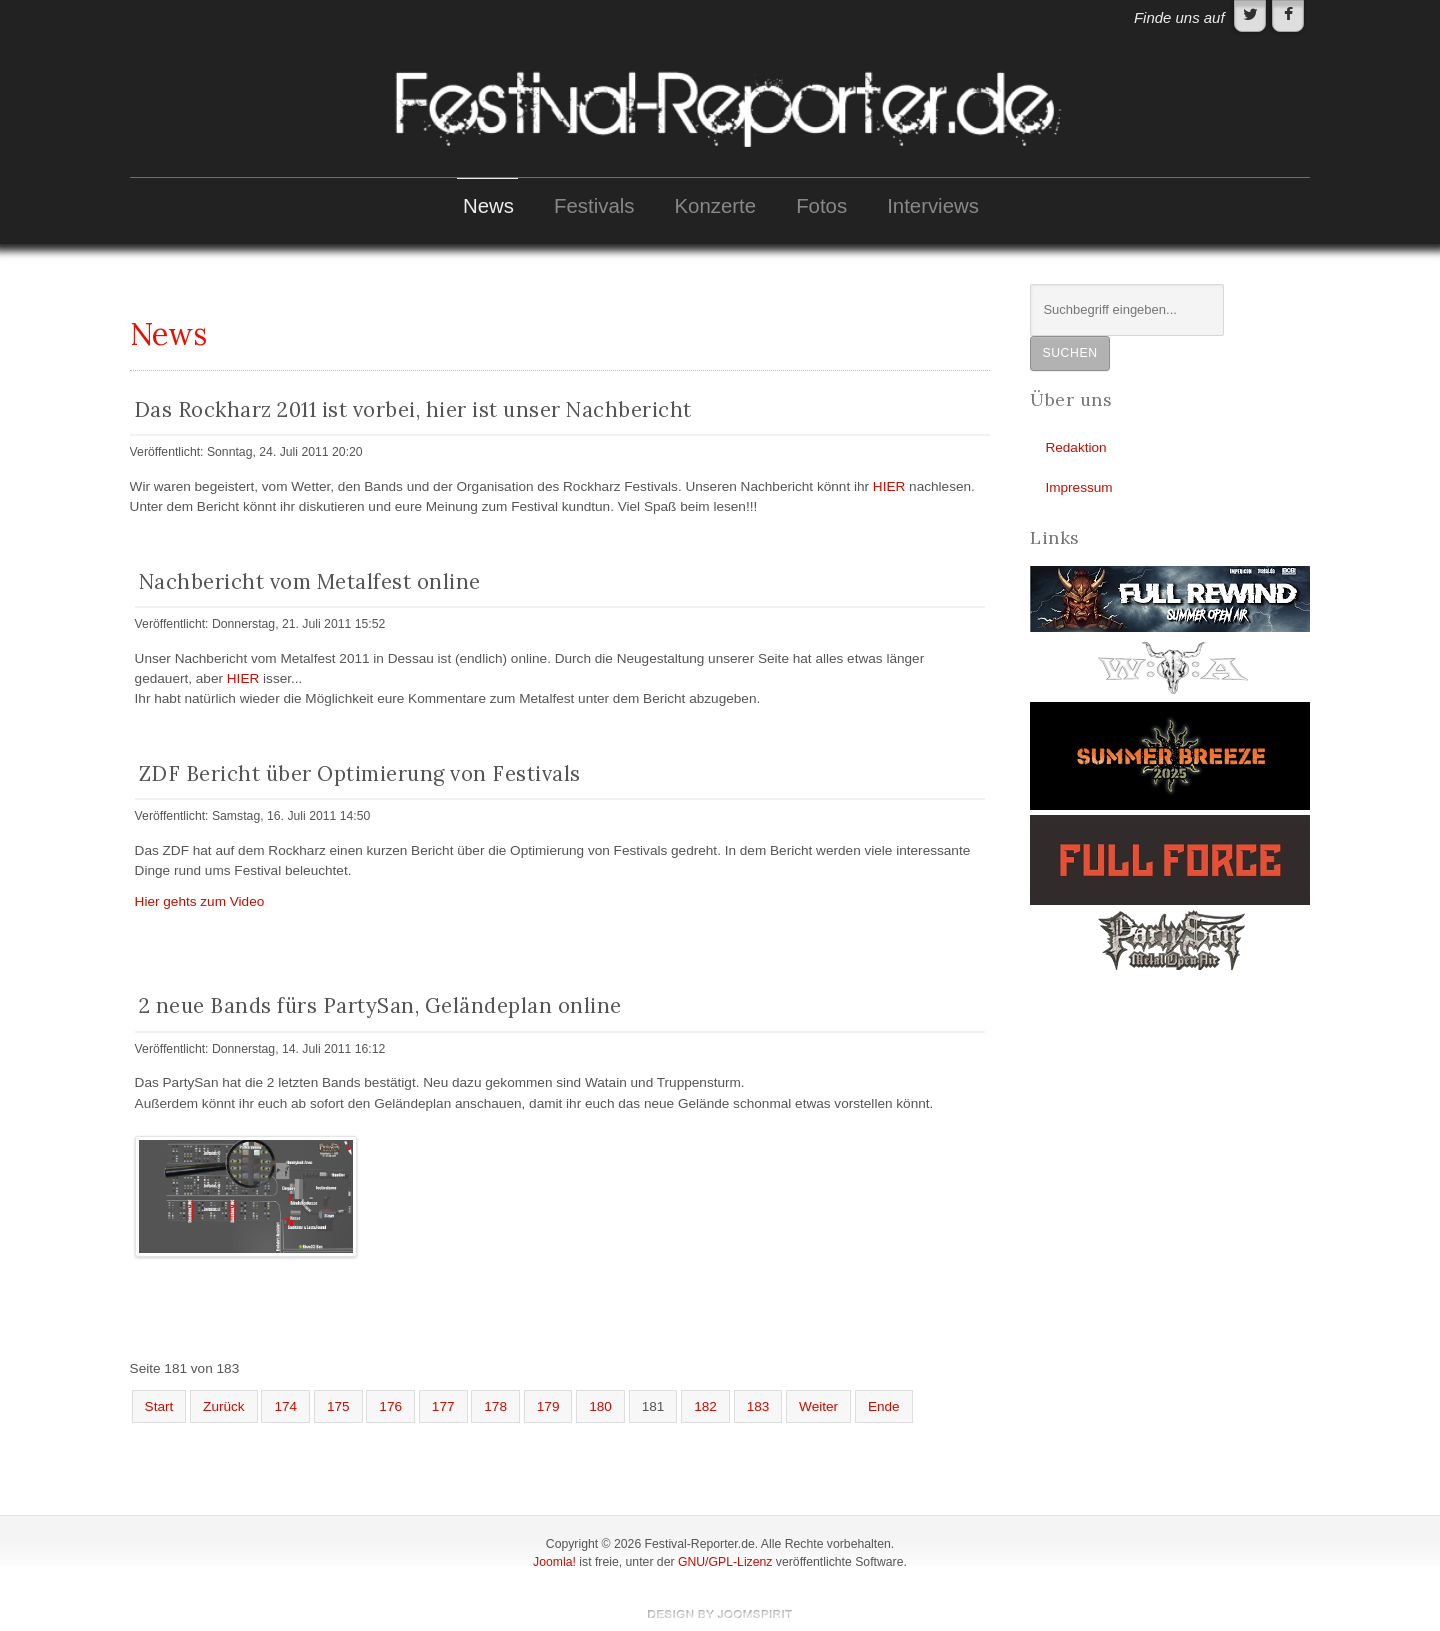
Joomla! (554, 1562)
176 (390, 1406)
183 (758, 1406)
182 (705, 1406)
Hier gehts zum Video (200, 901)
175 (338, 1406)
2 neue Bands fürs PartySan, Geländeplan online (380, 1005)
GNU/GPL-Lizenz (725, 1562)
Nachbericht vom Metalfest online (310, 581)
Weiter (818, 1406)
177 (443, 1406)
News (488, 206)
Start (159, 1406)
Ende (884, 1406)
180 (600, 1406)
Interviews (933, 206)
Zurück (224, 1406)
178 (495, 1406)
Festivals (594, 206)
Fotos (821, 206)
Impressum (1078, 487)
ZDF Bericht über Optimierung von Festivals (360, 773)
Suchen (1069, 353)
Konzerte (716, 206)
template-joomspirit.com (720, 1614)
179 (548, 1406)
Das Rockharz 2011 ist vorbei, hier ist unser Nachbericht (413, 409)
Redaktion (1075, 447)
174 (285, 1406)
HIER (889, 486)
